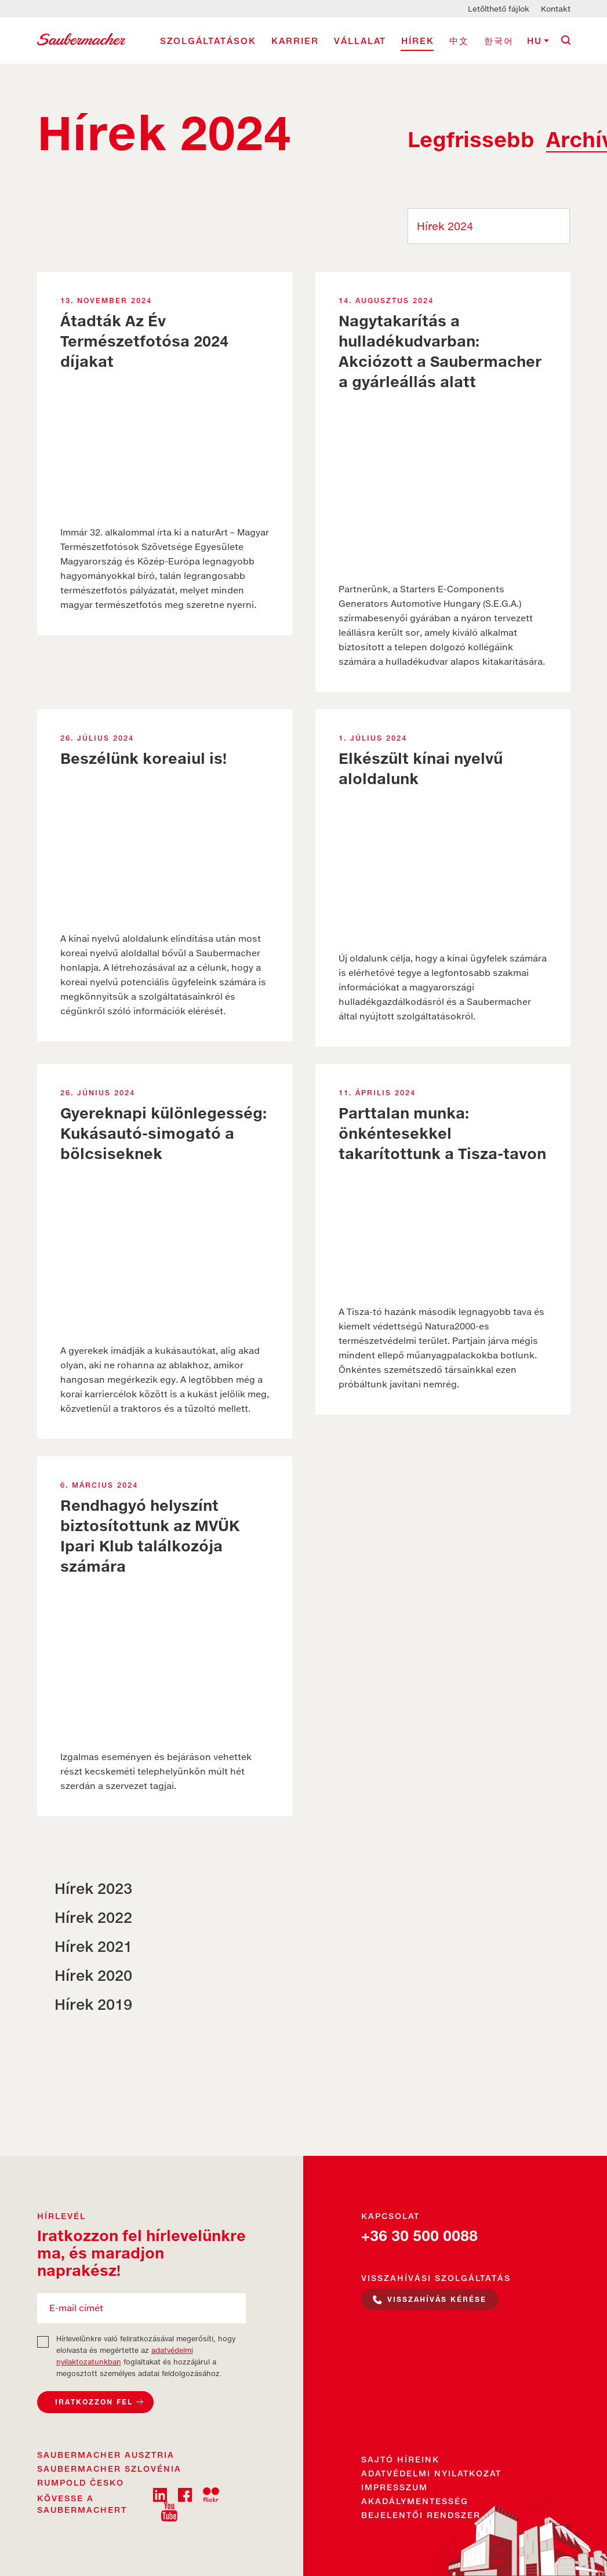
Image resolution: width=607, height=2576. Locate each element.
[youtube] (169, 2510)
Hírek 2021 (93, 1946)
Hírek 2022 (93, 1917)
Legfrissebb (471, 139)
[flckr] (211, 2494)
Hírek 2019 (93, 2004)
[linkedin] (160, 2494)
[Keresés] (565, 40)
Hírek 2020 (93, 1975)
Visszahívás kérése (436, 2299)
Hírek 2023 (93, 1888)
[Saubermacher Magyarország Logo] (81, 38)
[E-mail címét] (141, 2308)
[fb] (185, 2494)
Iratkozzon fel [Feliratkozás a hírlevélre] (94, 2402)
